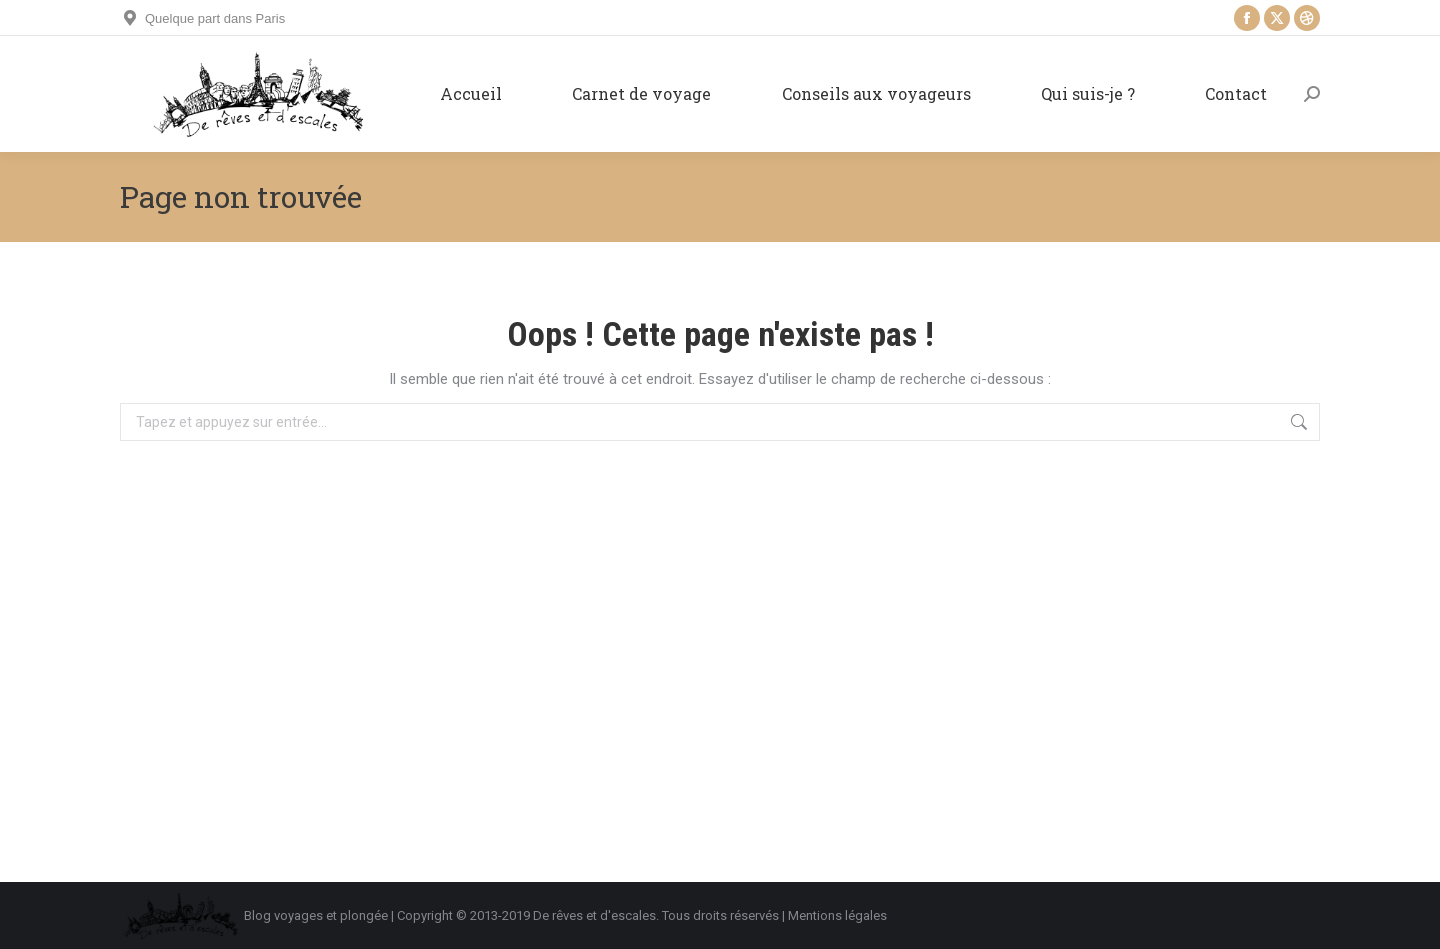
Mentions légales (837, 915)
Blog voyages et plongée (316, 915)
